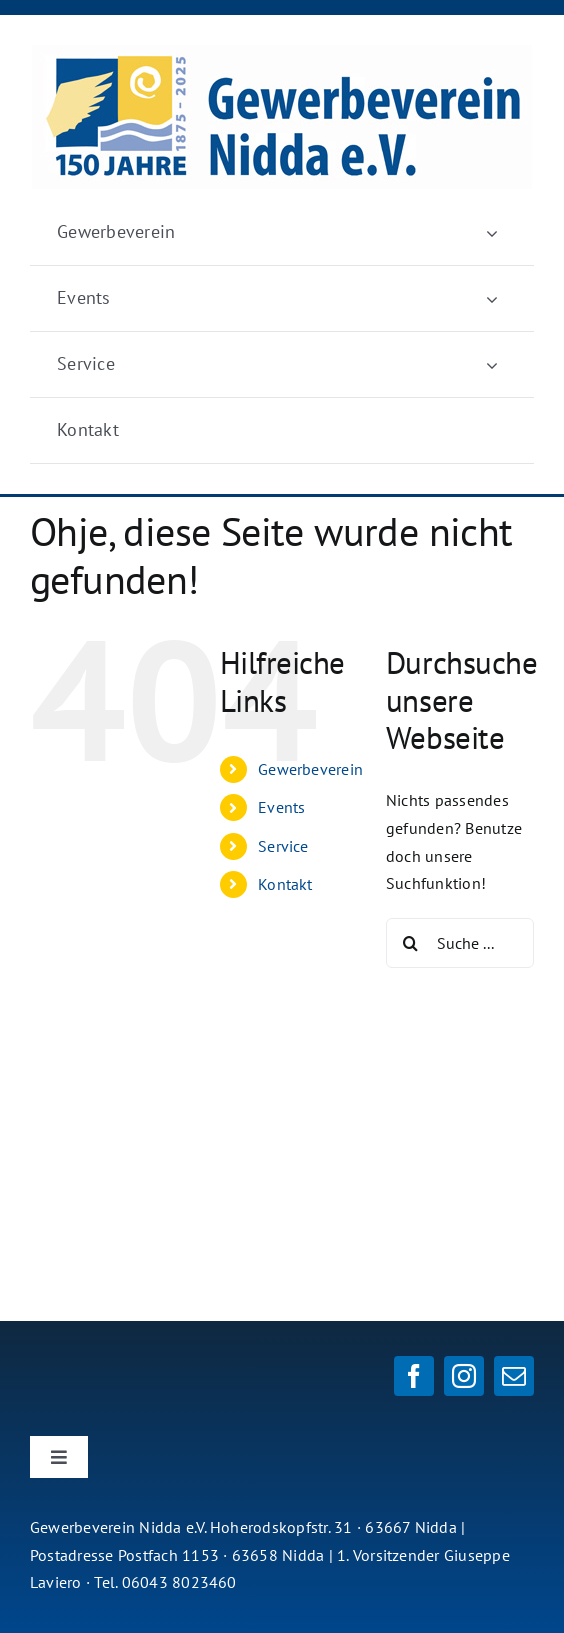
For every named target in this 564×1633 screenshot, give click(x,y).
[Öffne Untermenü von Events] (492, 298)
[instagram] (464, 1376)
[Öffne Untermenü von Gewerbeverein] (492, 232)
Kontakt (285, 884)
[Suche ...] (460, 943)
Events (281, 807)
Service (283, 846)
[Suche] (411, 943)
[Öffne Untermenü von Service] (492, 364)
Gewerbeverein (310, 769)
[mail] (514, 1376)
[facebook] (414, 1376)
